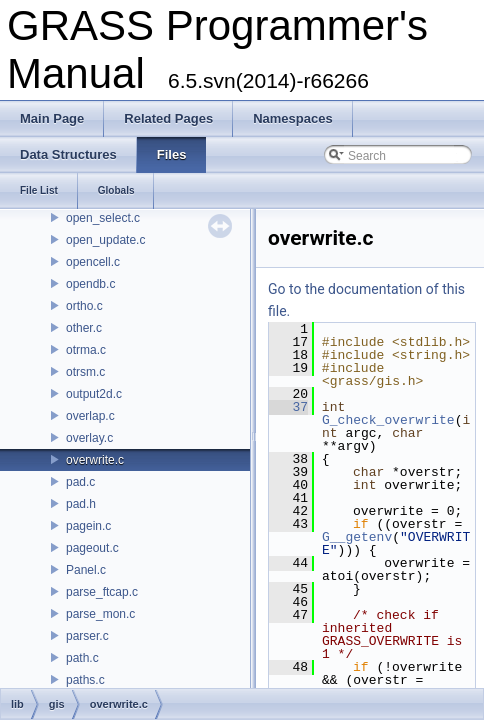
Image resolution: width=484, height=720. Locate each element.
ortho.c (84, 306)
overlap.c (90, 416)
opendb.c (90, 284)
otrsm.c (85, 372)
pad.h (81, 504)
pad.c (80, 482)
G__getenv (357, 537)
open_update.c (105, 240)
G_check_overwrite (388, 420)
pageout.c (92, 548)
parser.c (87, 636)
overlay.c (89, 438)
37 (288, 407)
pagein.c (88, 526)
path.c (82, 658)
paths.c (85, 680)
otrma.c (86, 350)
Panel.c (86, 570)
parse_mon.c (100, 614)
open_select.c (103, 218)
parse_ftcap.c (102, 592)
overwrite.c (95, 460)
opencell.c (93, 262)
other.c (84, 328)
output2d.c (94, 394)
